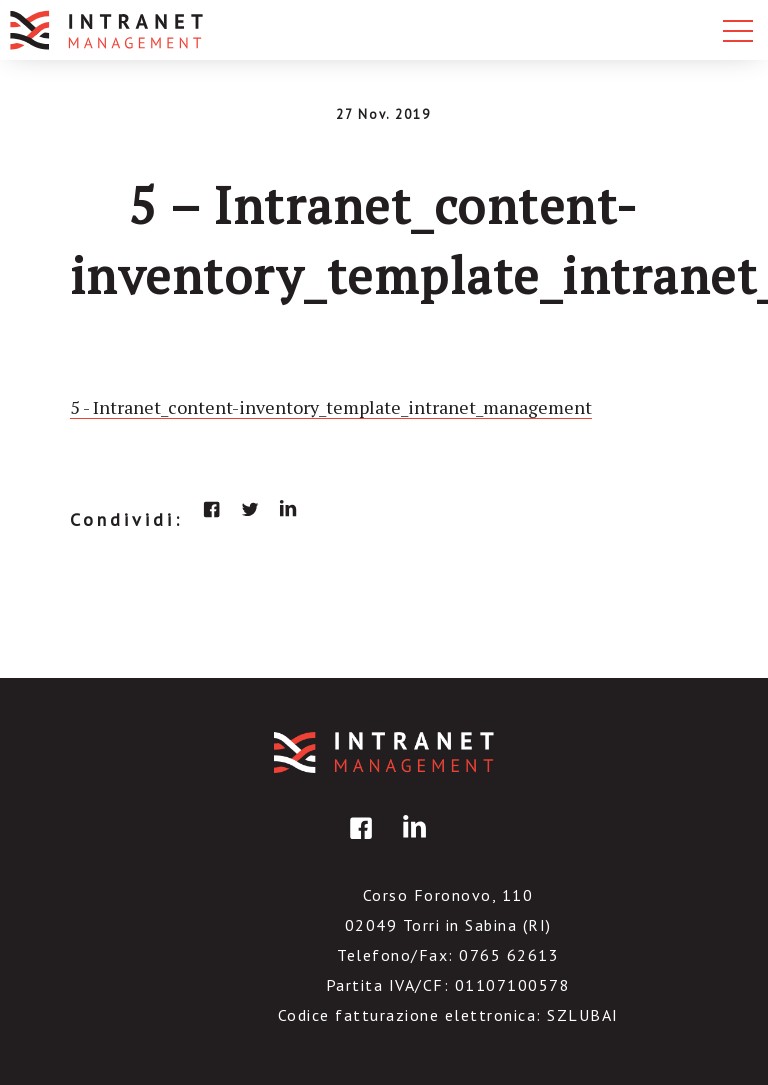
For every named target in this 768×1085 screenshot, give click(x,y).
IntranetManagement (384, 752)
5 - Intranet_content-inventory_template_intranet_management (331, 407)
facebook (212, 509)
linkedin (288, 509)
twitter (250, 509)
